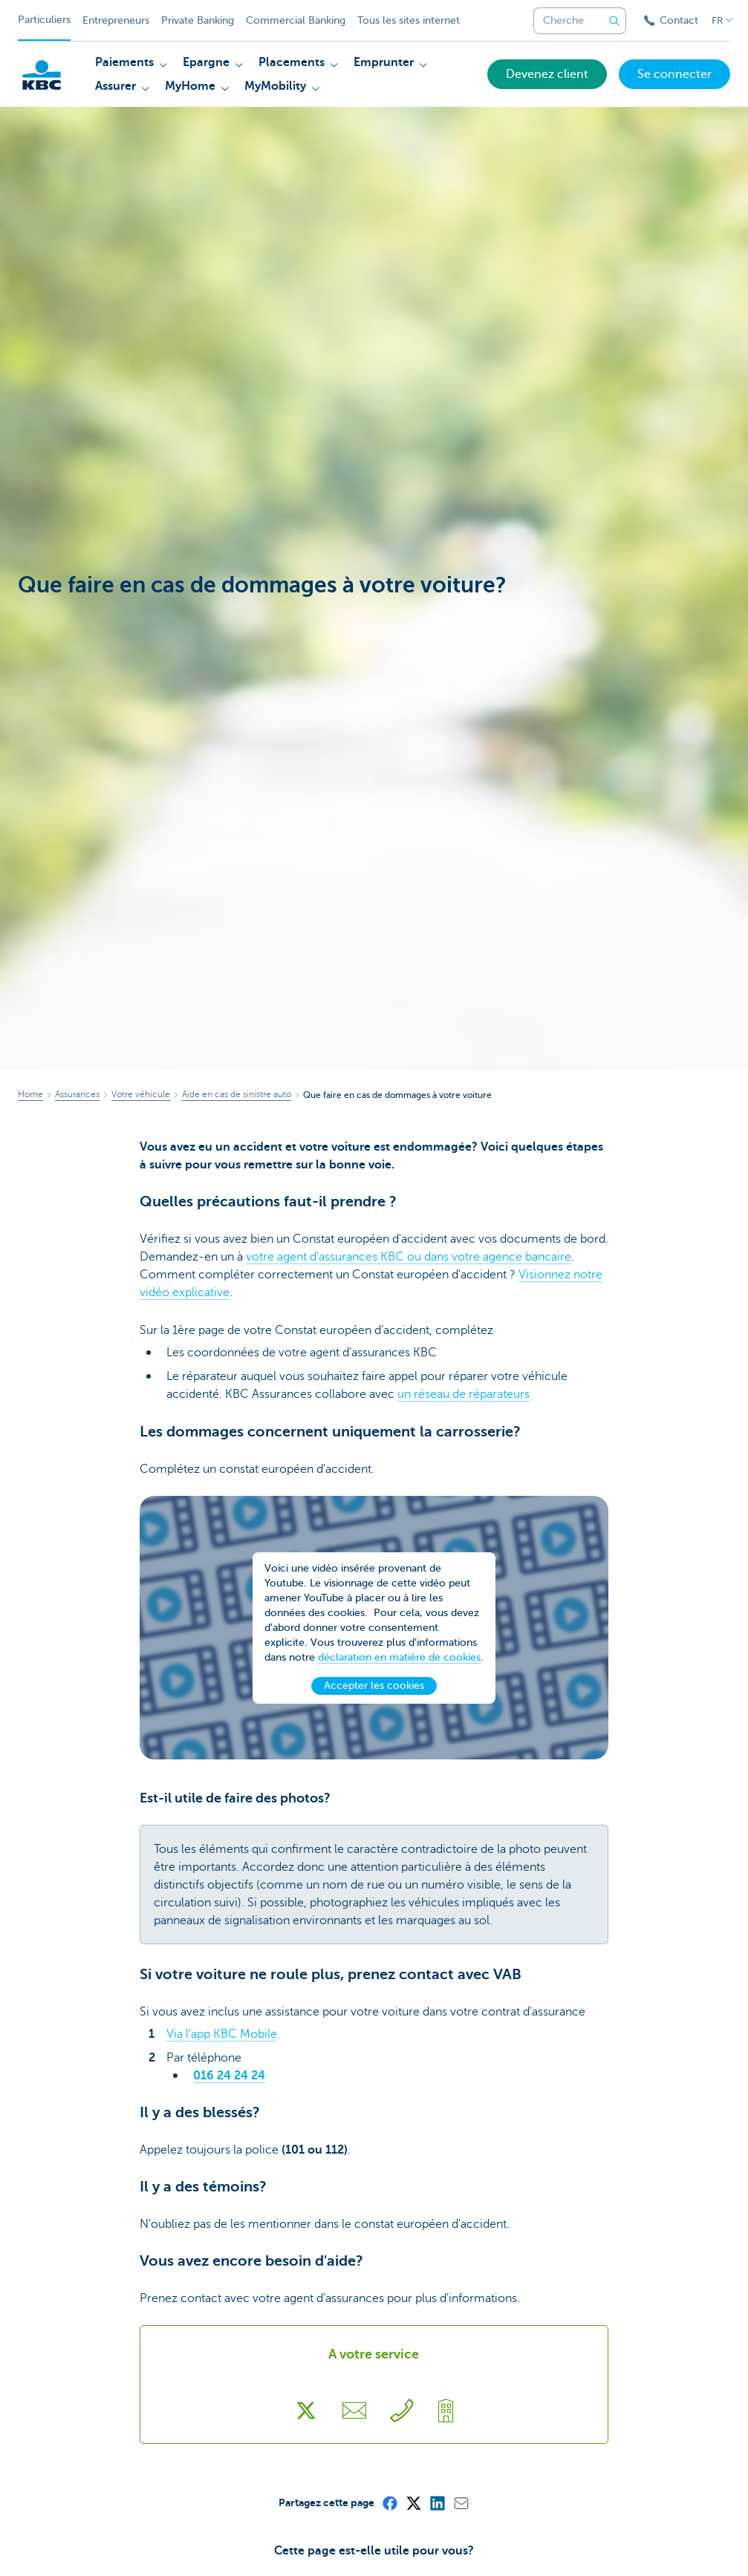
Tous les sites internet (408, 20)
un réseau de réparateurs (463, 1394)
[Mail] (460, 2502)
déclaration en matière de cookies (399, 1671)
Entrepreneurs (115, 20)
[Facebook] (389, 2502)
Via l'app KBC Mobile (221, 2034)
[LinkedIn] (437, 2502)
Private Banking (197, 20)
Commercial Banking (295, 20)
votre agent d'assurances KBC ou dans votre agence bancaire (408, 1257)
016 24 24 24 (229, 2075)
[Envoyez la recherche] (614, 20)
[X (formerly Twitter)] (413, 2502)
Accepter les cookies (374, 1699)
